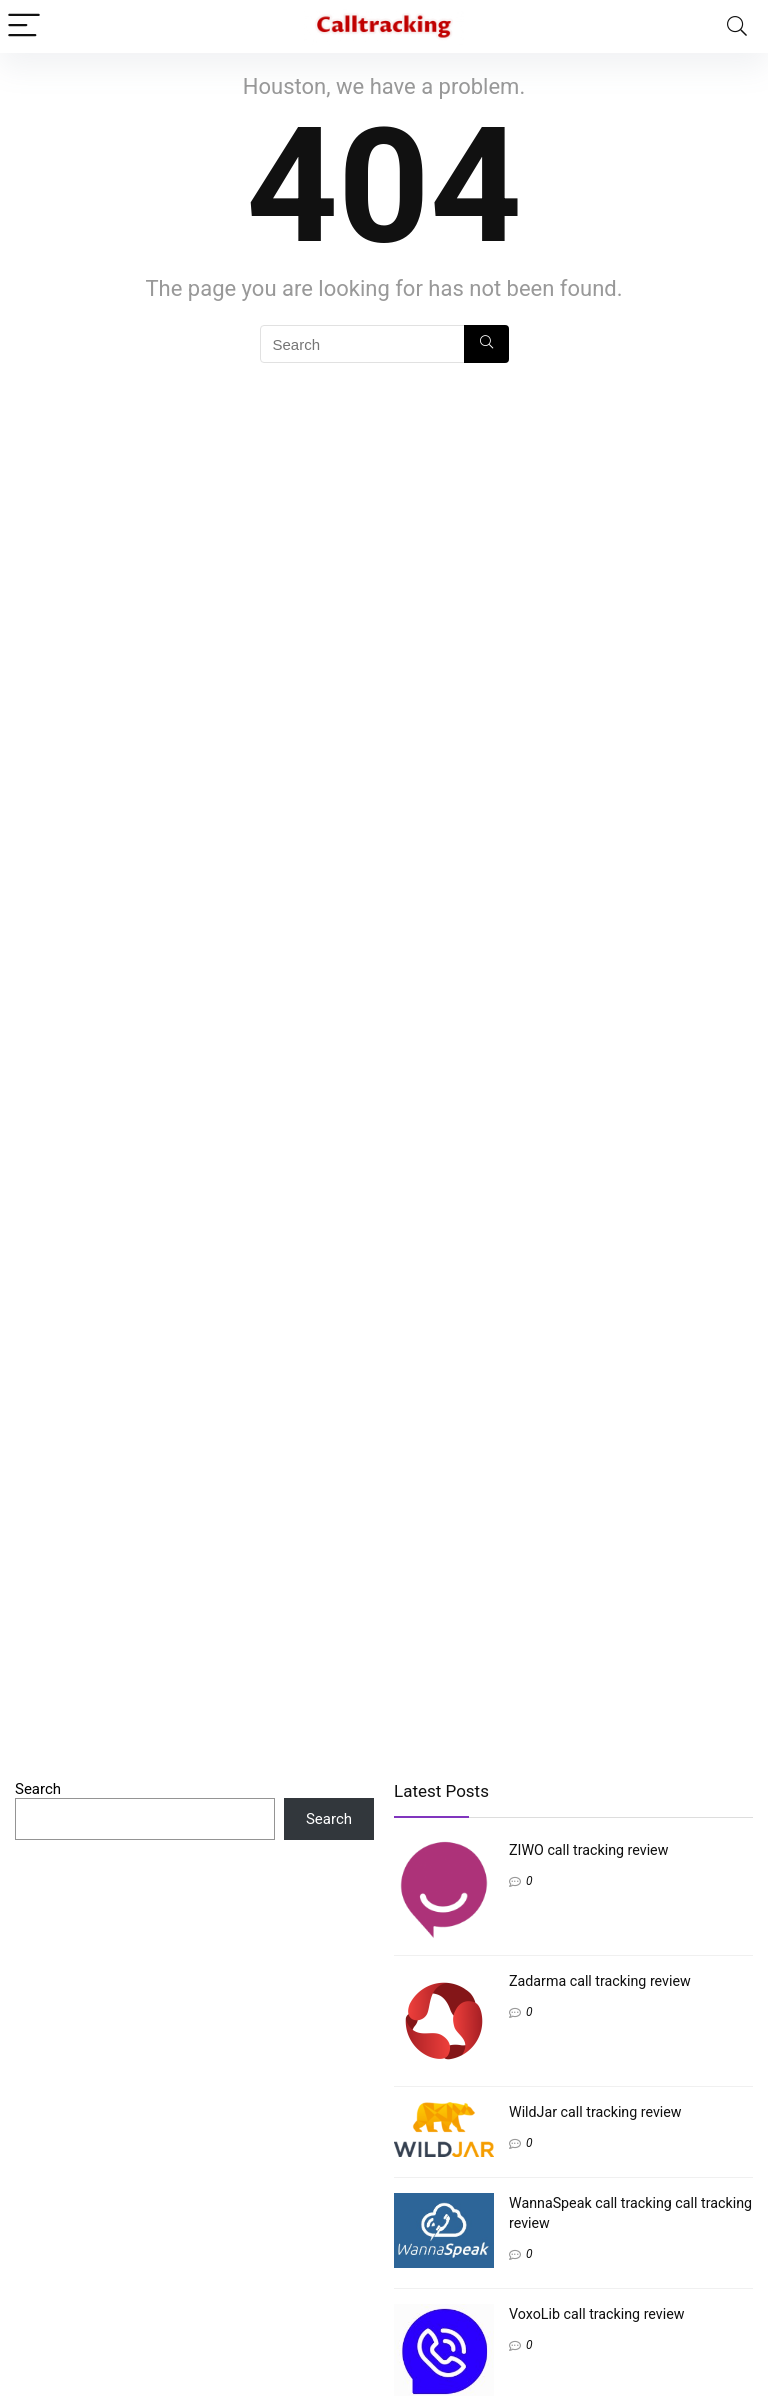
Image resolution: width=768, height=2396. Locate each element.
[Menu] (24, 26)
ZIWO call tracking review (588, 1850)
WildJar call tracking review (595, 2112)
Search (38, 1789)
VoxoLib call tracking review (596, 2314)
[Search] (737, 26)
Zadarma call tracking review (600, 1981)
